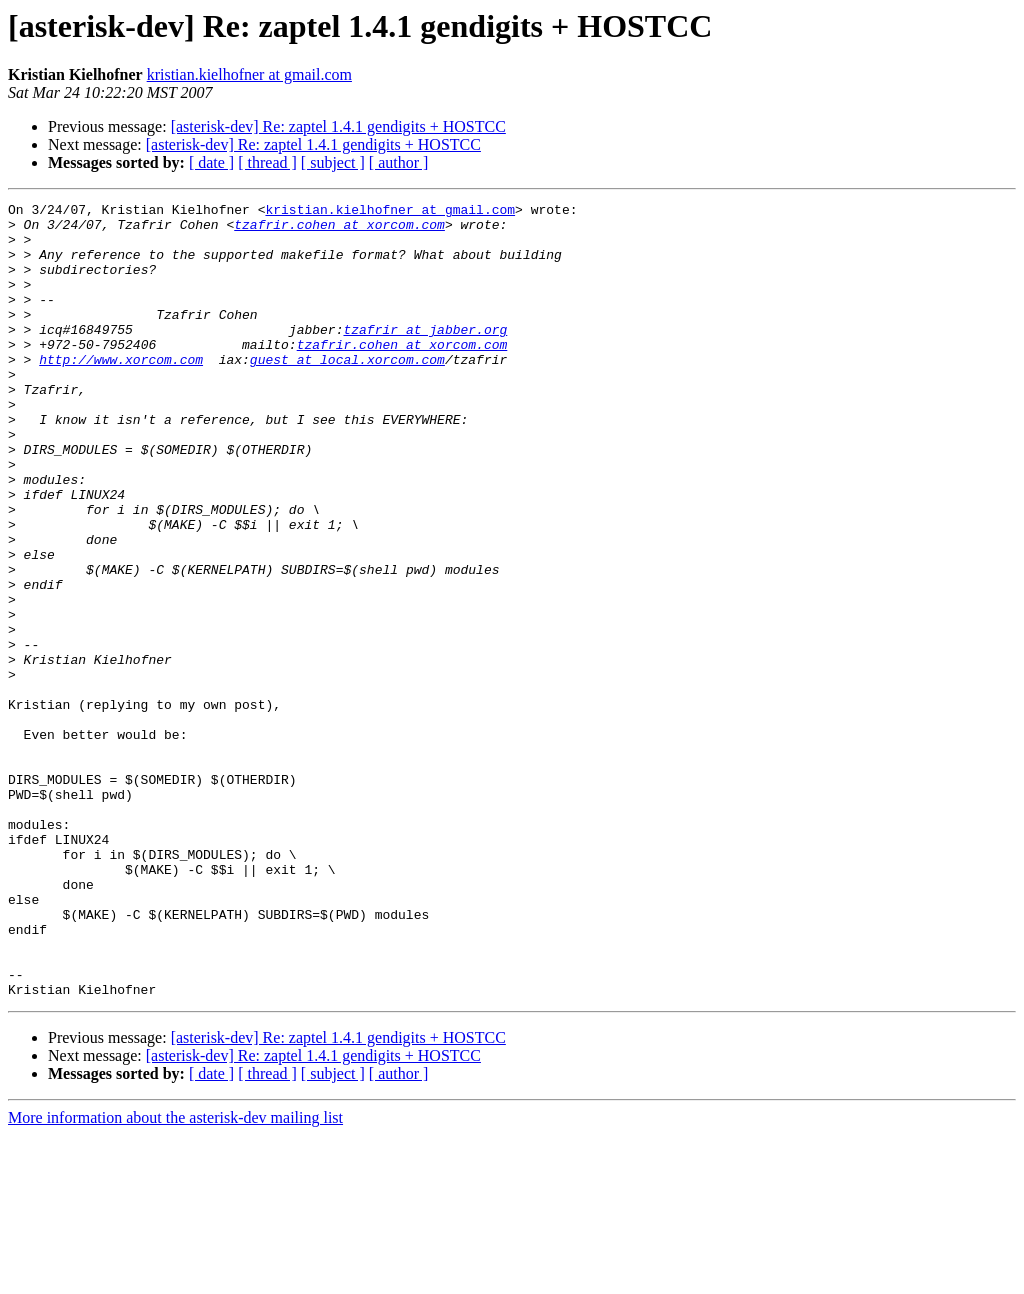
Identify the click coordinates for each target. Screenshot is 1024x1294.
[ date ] (211, 162)
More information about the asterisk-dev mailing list (175, 1276)
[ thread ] (267, 162)
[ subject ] (333, 162)
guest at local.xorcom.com (347, 392)
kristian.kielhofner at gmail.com (249, 74)
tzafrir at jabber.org (425, 356)
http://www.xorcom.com (121, 392)
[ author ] (399, 162)
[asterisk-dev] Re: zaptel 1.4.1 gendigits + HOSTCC (338, 126)
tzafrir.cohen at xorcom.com (339, 230)
